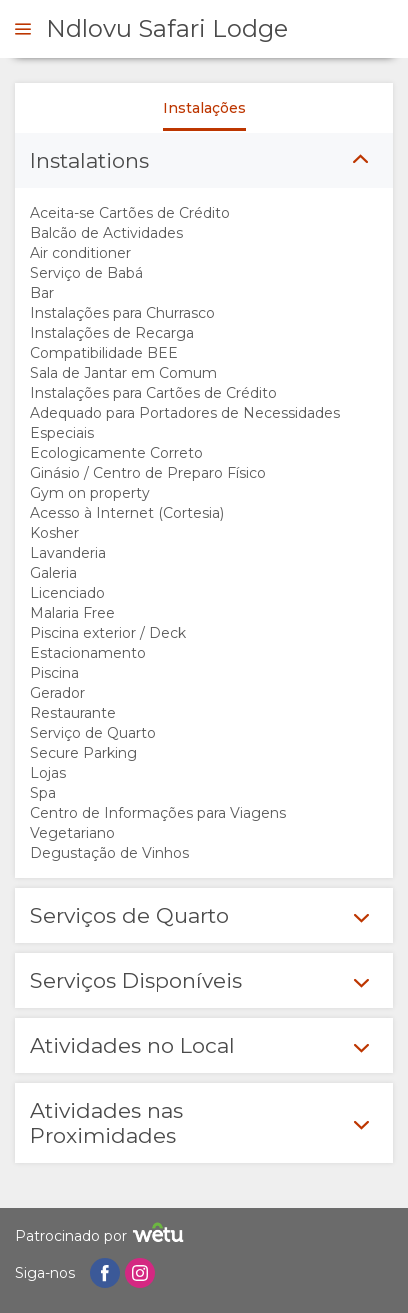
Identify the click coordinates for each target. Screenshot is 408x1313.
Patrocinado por (102, 1235)
